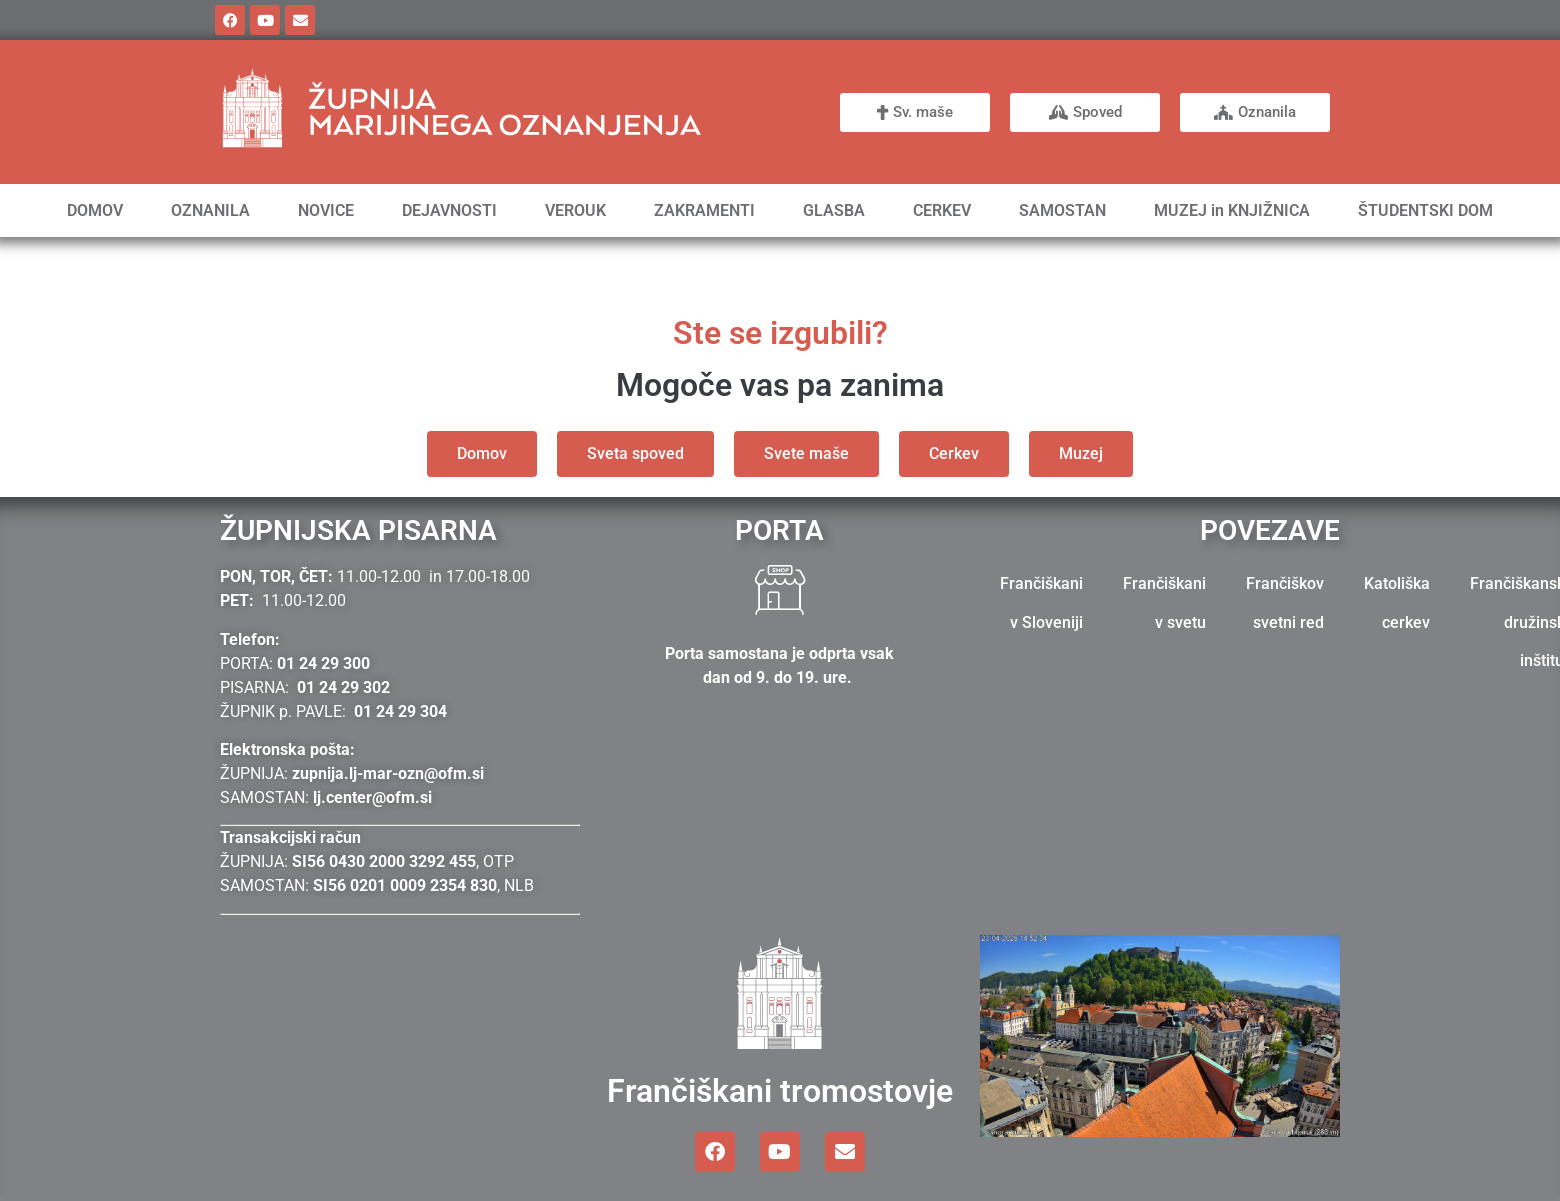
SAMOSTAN (1062, 210)
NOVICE (326, 210)
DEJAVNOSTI (449, 210)
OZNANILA (210, 210)
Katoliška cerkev (1397, 602)
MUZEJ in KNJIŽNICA (1232, 210)
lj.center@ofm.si (372, 797)
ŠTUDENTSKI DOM (1425, 210)
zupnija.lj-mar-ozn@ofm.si (388, 773)
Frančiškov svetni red (1285, 602)
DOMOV (95, 210)
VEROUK (575, 210)
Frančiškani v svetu (1164, 602)
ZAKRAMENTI (704, 210)
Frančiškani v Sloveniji (1041, 602)
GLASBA (834, 210)
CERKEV (942, 210)
